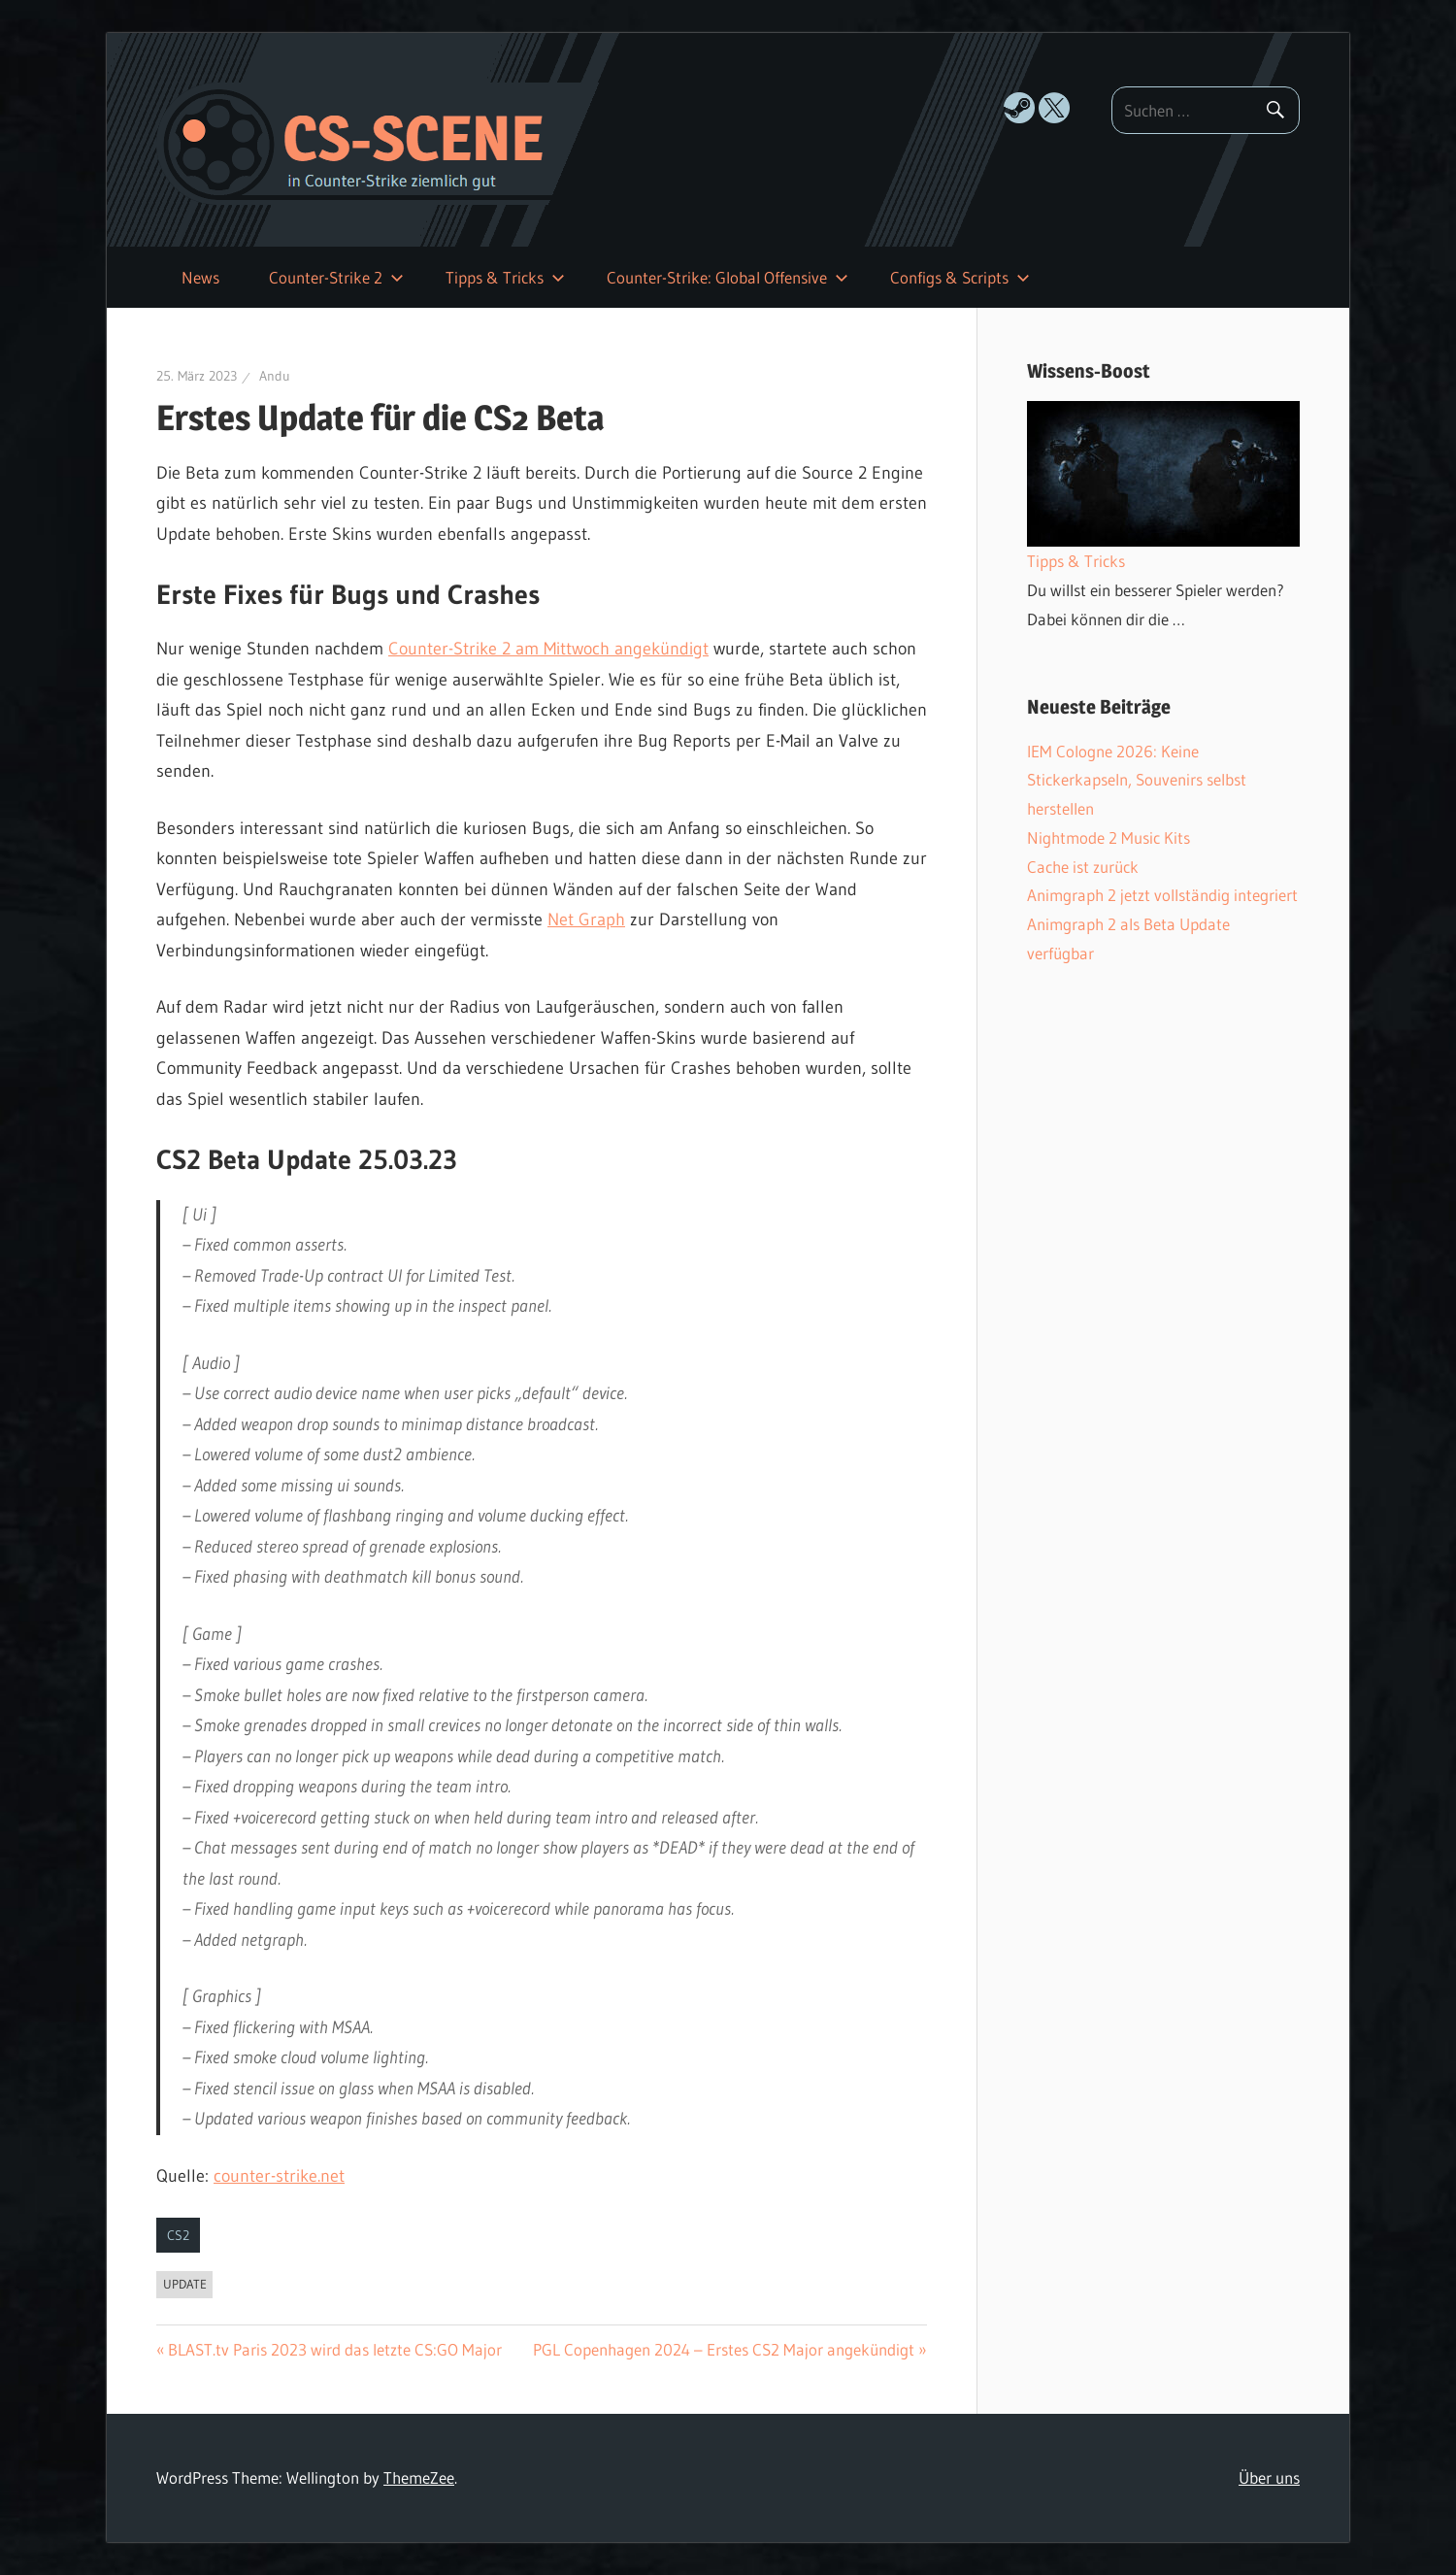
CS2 (178, 2235)
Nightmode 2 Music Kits (1108, 837)
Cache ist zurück (1083, 866)
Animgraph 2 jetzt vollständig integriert (1162, 895)
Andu (274, 376)
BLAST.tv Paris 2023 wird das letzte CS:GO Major (335, 2349)
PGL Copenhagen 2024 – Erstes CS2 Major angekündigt (723, 2349)
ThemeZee (418, 2477)
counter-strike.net (279, 2176)
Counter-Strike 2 (336, 277)
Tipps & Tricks (505, 277)
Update (185, 2283)
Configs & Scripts (960, 277)
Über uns (1269, 2477)
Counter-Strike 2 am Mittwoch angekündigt (548, 648)
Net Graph (586, 919)
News (200, 277)
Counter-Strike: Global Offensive (727, 277)
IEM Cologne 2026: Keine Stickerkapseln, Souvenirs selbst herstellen (1136, 780)
